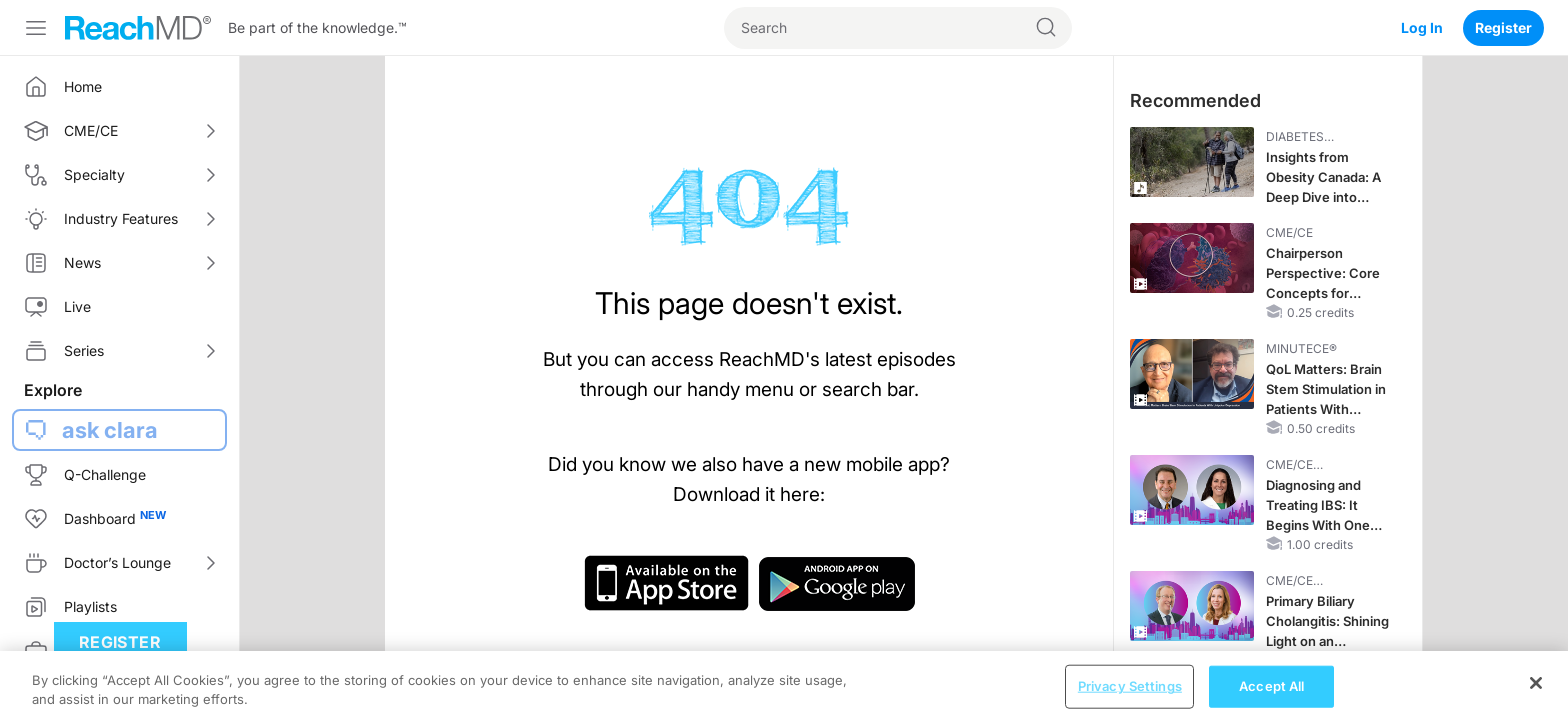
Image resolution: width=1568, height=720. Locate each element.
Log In (1422, 27)
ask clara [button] (110, 430)
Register (1503, 27)
